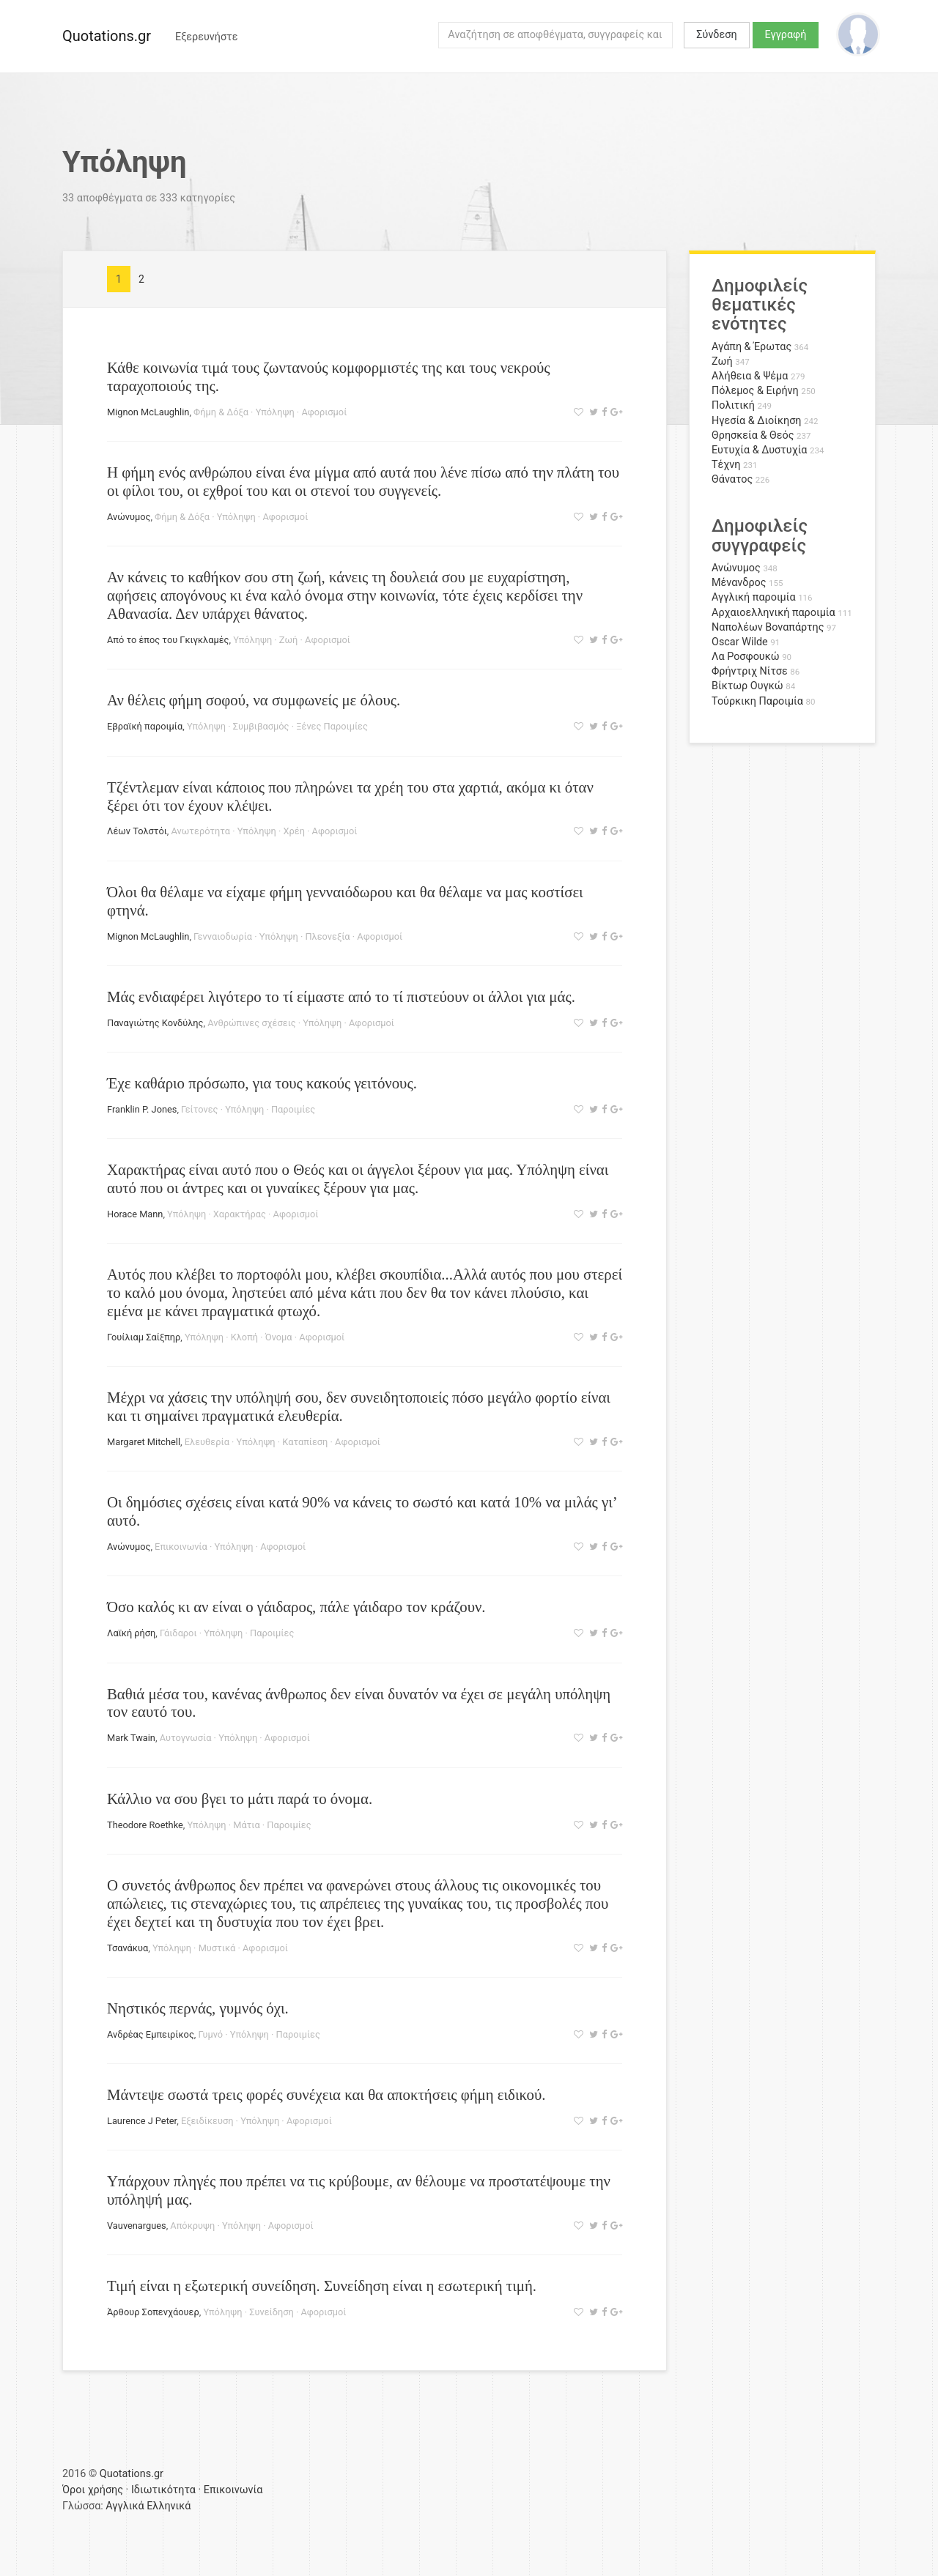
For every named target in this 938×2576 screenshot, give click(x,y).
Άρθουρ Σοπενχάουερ (153, 2311)
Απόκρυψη (192, 2225)
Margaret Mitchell (143, 1441)
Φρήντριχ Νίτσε (750, 671)
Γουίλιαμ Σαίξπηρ (143, 1337)
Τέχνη (726, 465)
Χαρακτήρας (239, 1214)
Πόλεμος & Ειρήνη (755, 391)
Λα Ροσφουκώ (746, 656)
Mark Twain (131, 1737)
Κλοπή (244, 1337)
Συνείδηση (271, 2311)
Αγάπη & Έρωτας (751, 347)
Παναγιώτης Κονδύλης (155, 1022)
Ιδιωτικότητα (163, 2490)
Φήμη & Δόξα (220, 412)
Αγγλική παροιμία (754, 597)
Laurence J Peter (142, 2120)
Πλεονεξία (327, 936)
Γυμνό (211, 2034)
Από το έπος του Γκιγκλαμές (168, 639)
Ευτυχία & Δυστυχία (759, 450)
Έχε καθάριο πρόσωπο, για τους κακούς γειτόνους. (262, 1082)
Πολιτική (733, 405)
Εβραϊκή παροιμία (144, 726)
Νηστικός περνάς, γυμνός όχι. (198, 2008)
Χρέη (293, 830)
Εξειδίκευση (207, 2120)
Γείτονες (199, 1109)
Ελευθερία (207, 1441)
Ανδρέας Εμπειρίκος (150, 2034)
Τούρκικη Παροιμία (757, 701)
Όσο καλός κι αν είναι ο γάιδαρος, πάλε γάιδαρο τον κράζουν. (296, 1606)
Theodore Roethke (145, 1824)
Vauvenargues (136, 2225)
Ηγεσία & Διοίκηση (756, 421)
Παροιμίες (293, 1109)
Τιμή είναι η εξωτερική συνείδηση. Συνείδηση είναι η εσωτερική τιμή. (321, 2285)
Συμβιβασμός (261, 726)
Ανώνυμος (128, 516)
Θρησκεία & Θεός (753, 435)
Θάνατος (732, 479)
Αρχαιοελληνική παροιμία (773, 612)
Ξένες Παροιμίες (332, 726)
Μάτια (246, 1824)
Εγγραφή (786, 35)
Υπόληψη (275, 412)
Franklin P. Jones (142, 1109)
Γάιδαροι (178, 1632)
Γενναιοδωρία (222, 936)
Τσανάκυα (127, 1947)
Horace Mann (135, 1214)
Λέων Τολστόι (137, 830)
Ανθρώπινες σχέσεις (251, 1022)
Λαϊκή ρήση (131, 1632)
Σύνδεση (716, 35)
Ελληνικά (169, 2506)
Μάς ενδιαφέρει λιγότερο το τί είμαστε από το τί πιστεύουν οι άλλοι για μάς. (341, 996)
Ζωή (288, 639)
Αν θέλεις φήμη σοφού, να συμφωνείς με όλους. (253, 699)
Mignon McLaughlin (148, 412)
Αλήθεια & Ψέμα (750, 376)
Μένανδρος (739, 582)
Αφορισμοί (324, 412)
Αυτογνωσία (186, 1737)
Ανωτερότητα (200, 830)
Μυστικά (217, 1947)
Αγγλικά (125, 2506)
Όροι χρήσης (92, 2490)
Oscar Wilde (740, 642)
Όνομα (278, 1337)
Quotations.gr (106, 36)
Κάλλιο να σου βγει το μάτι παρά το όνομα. (239, 1798)
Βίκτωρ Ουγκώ (747, 686)
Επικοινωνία (181, 1546)
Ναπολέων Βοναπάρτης (768, 627)
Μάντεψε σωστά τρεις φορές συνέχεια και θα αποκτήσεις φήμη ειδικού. (326, 2094)
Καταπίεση (305, 1441)
